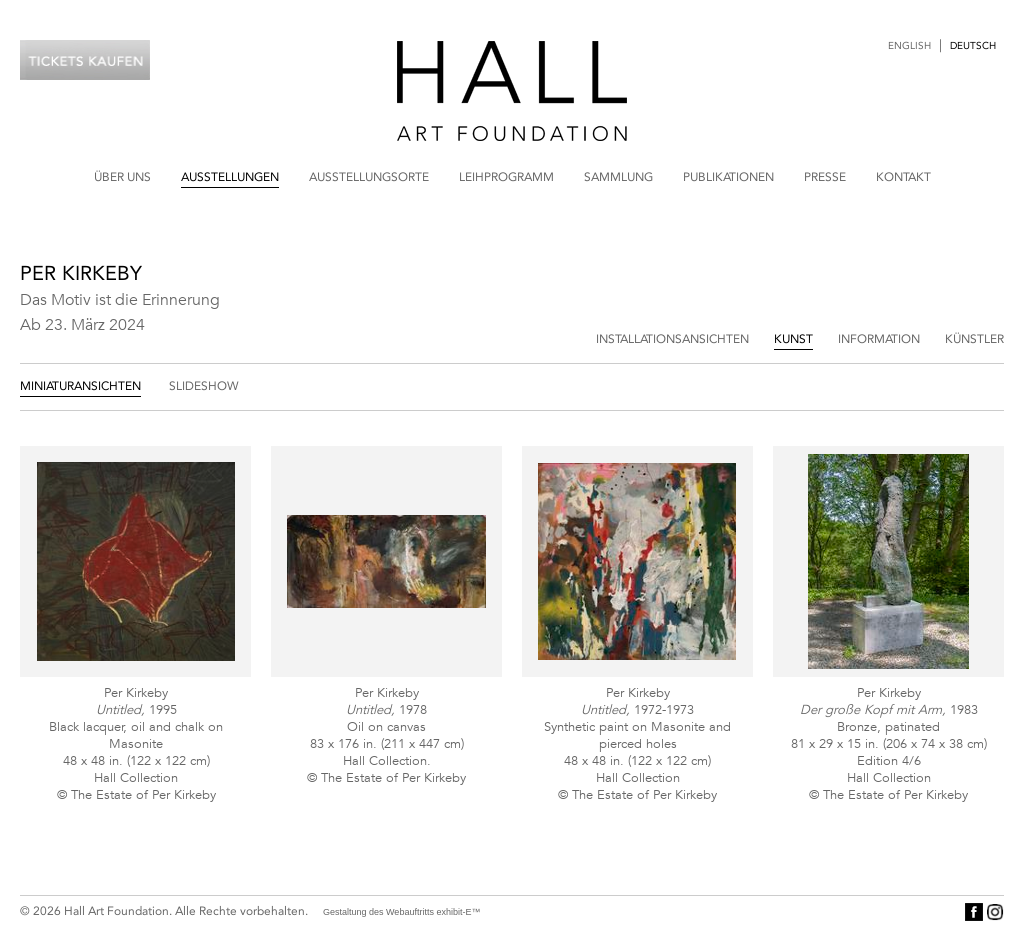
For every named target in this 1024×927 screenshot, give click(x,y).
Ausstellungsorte (369, 177)
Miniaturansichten (80, 386)
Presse (825, 177)
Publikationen (728, 177)
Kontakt (903, 177)
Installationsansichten (672, 339)
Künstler (974, 339)
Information (879, 339)
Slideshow (204, 386)
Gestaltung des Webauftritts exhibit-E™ (401, 912)
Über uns (122, 177)
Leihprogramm (506, 177)
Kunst (793, 339)
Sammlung (618, 177)
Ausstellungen (230, 177)
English (909, 46)
